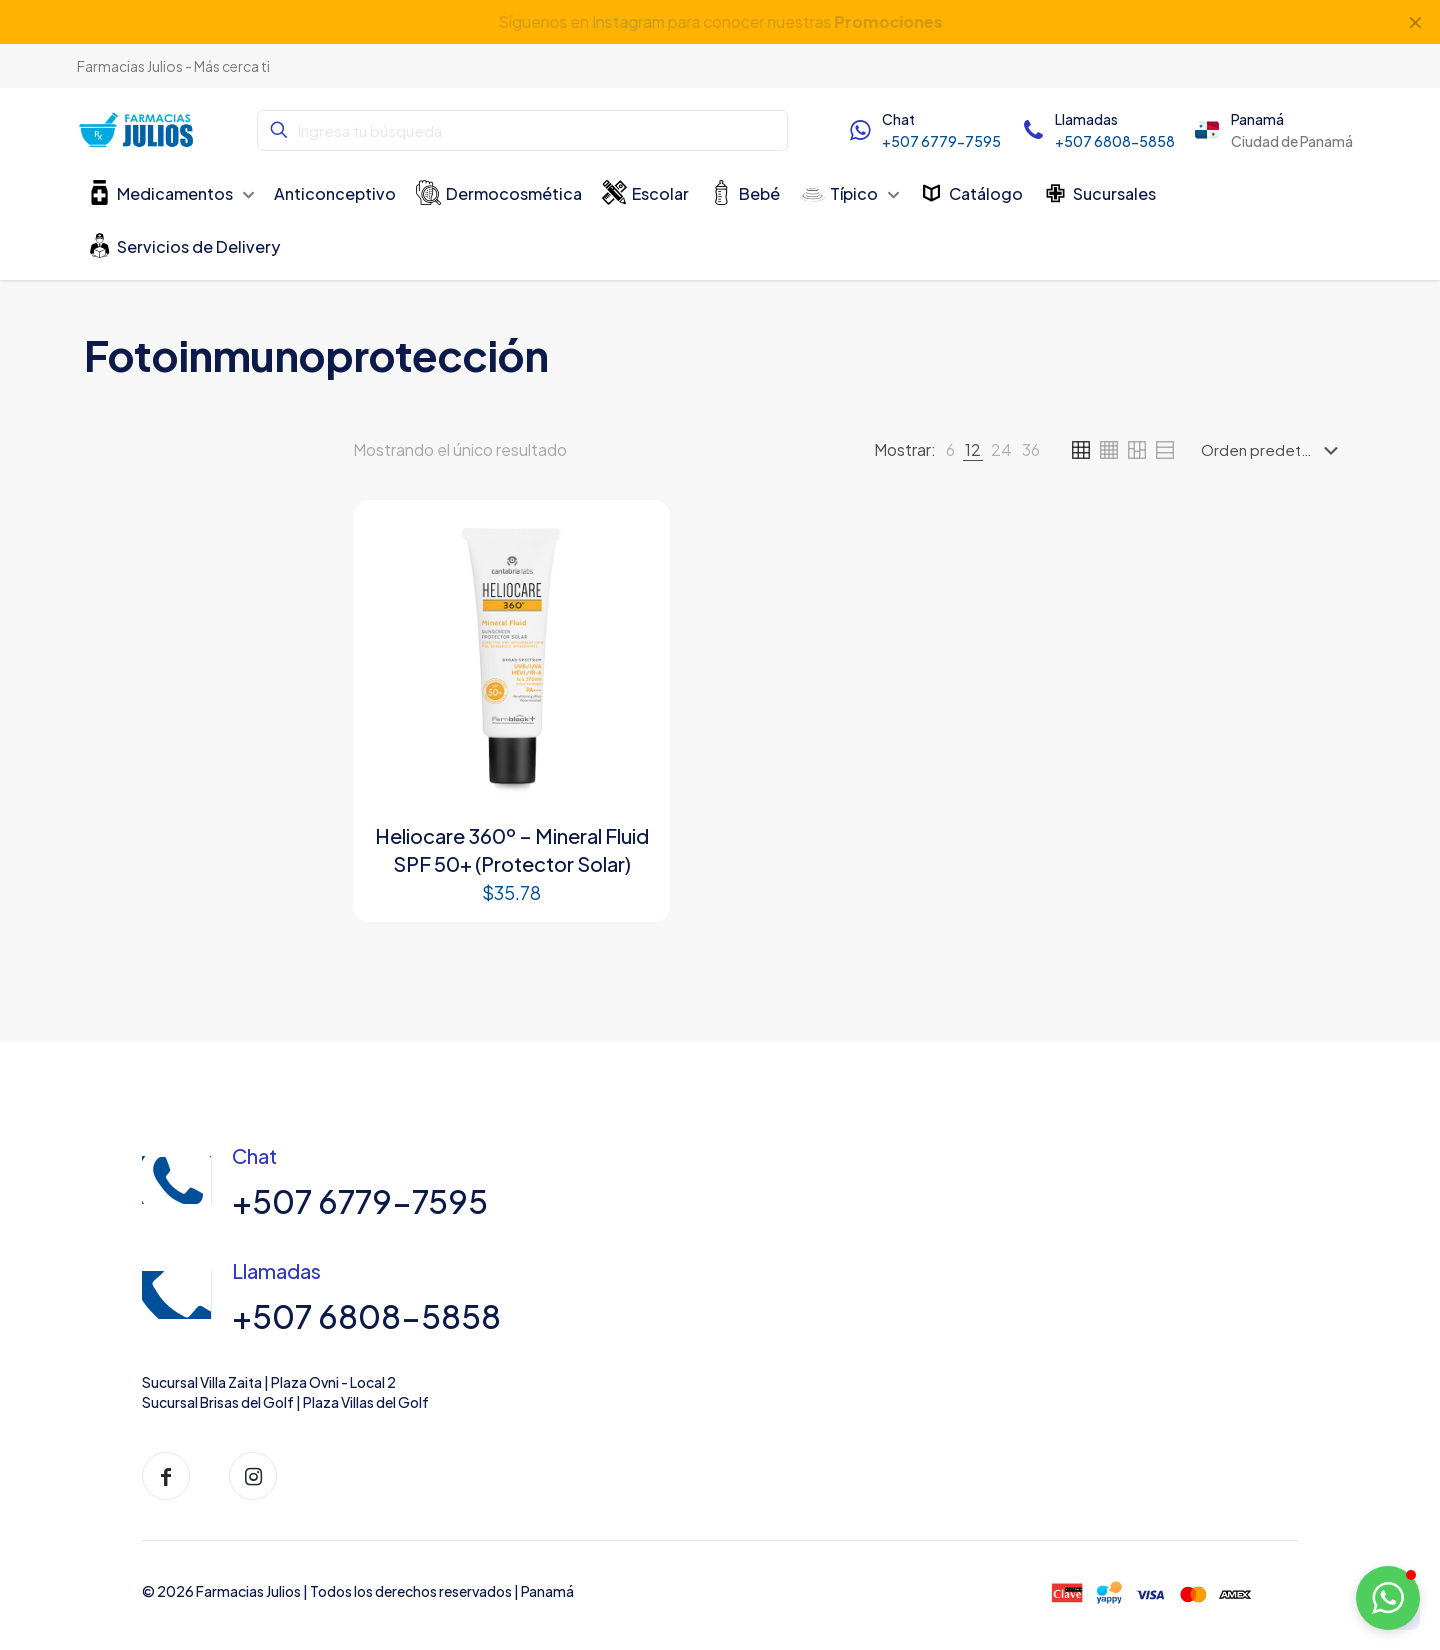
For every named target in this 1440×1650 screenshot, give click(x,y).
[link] (950, 450)
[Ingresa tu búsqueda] (522, 130)
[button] (1388, 1598)
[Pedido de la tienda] (1273, 450)
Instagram (627, 21)
